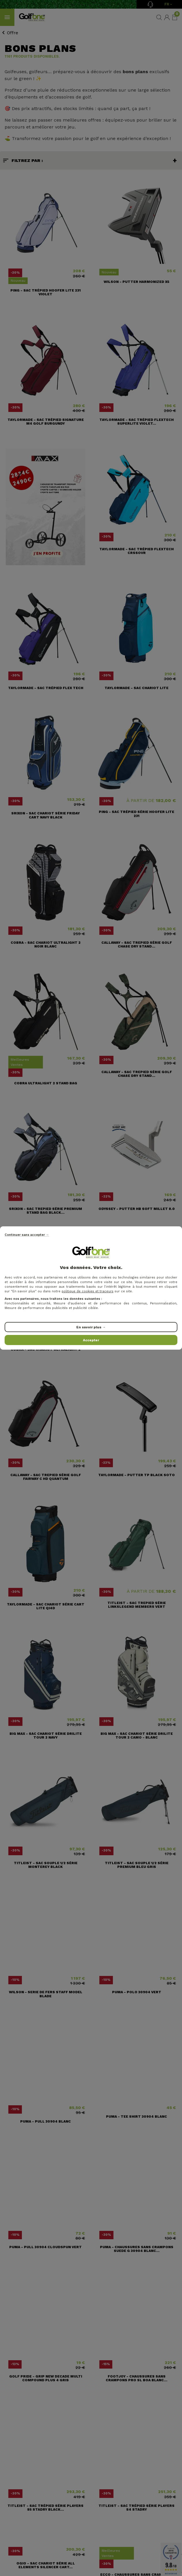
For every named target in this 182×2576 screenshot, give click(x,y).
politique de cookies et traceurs (87, 1291)
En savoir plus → (91, 1327)
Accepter (91, 1340)
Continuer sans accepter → (27, 1235)
